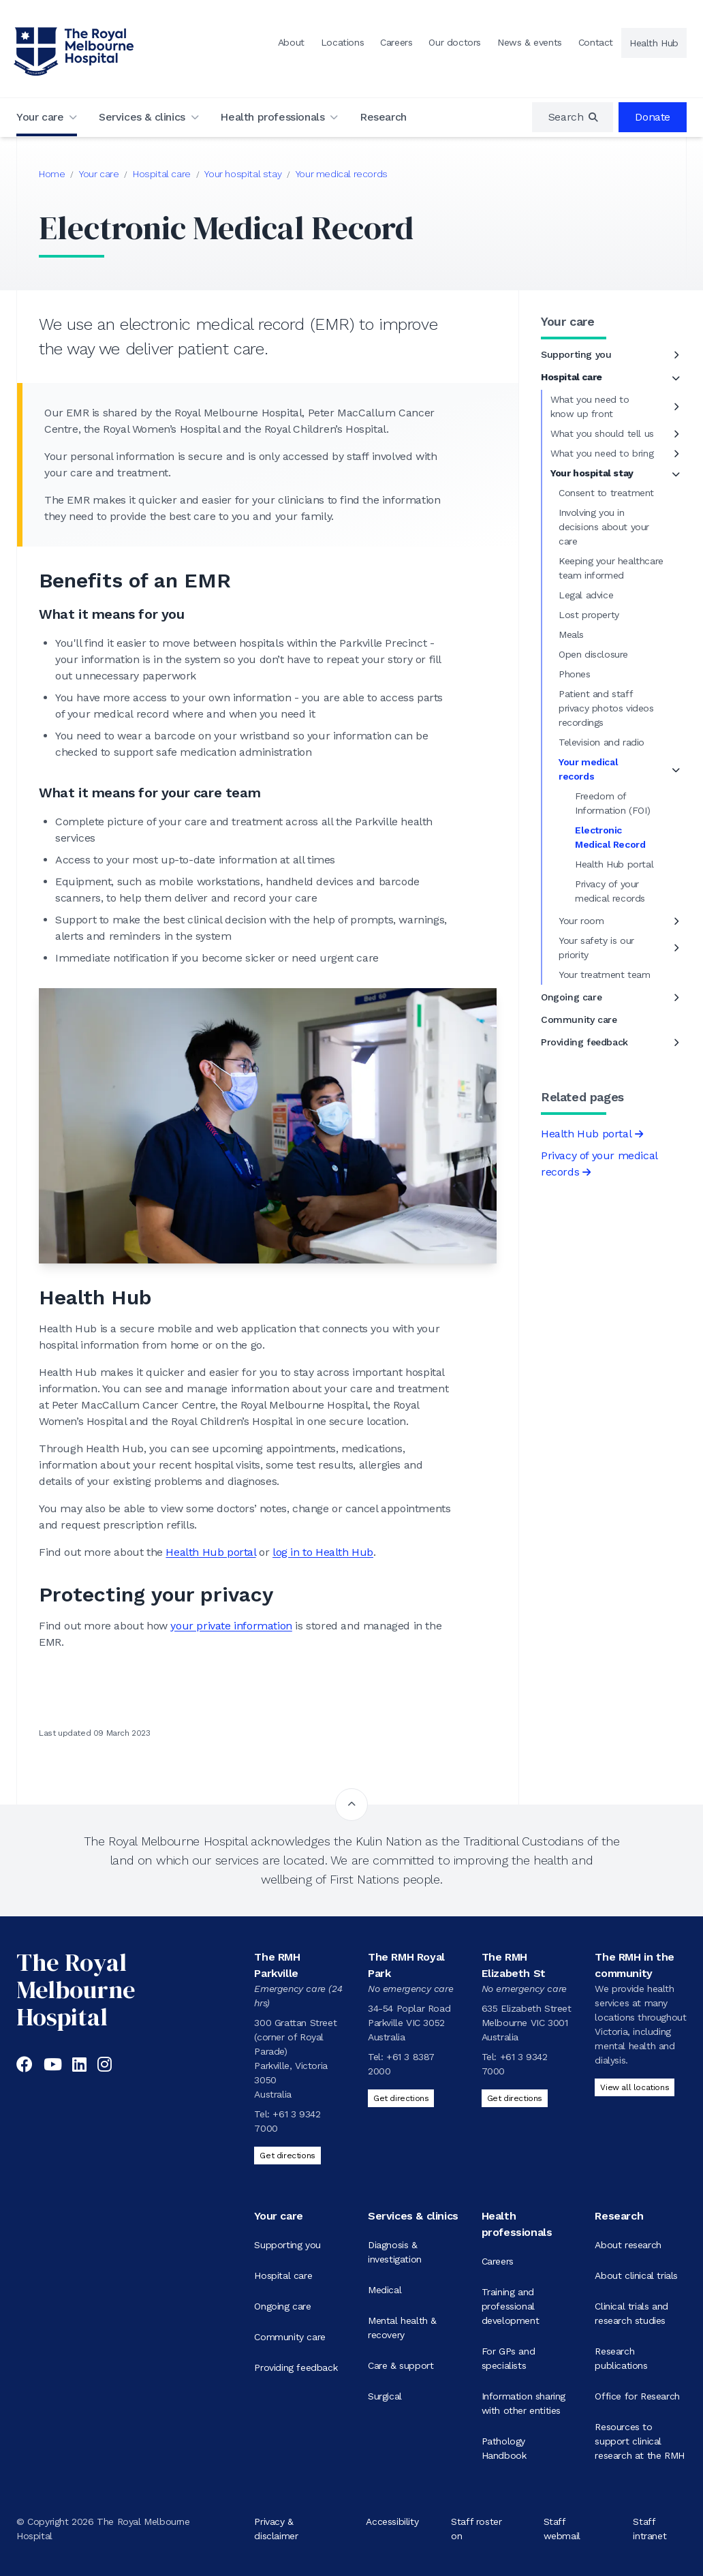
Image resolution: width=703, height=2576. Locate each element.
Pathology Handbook (504, 2448)
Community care (578, 1019)
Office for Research (637, 2396)
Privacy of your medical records (610, 891)
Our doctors (454, 42)
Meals (571, 634)
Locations (342, 42)
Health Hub (653, 42)
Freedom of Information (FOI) (612, 803)
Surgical (385, 2396)
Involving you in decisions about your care (604, 527)
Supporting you (576, 354)
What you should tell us (602, 433)
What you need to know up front (589, 406)
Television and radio (601, 742)
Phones (575, 674)
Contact (595, 42)
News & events (529, 42)
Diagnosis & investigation (395, 2252)
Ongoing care (571, 997)
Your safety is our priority (596, 947)
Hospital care (162, 173)
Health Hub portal (210, 1552)
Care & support (400, 2365)
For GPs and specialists (508, 2358)
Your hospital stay (242, 173)
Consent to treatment (606, 492)
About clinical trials (636, 2275)
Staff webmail (562, 2528)
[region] (573, 117)
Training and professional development (511, 2306)
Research (383, 116)
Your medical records (342, 173)
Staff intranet (649, 2528)
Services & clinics (142, 116)
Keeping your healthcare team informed (611, 568)
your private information (231, 1625)
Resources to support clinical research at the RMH (639, 2441)
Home (52, 173)
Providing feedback (584, 1042)
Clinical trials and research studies (631, 2313)
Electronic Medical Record (610, 837)
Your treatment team (604, 974)
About (291, 42)
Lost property (589, 614)
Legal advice (586, 594)
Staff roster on (476, 2528)
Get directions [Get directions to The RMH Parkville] (287, 2155)
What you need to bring (601, 453)
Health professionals (272, 116)
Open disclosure (593, 654)
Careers (396, 42)
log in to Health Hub (322, 1552)
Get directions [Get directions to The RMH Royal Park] (400, 2098)
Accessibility (392, 2521)
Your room (581, 920)
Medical (384, 2289)
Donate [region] (652, 116)
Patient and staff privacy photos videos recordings (606, 708)
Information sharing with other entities (523, 2403)
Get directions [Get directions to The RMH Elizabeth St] (514, 2098)
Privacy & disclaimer (276, 2528)
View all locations (634, 2087)
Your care (39, 116)
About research (628, 2244)
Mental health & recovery (402, 2327)
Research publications (621, 2358)
